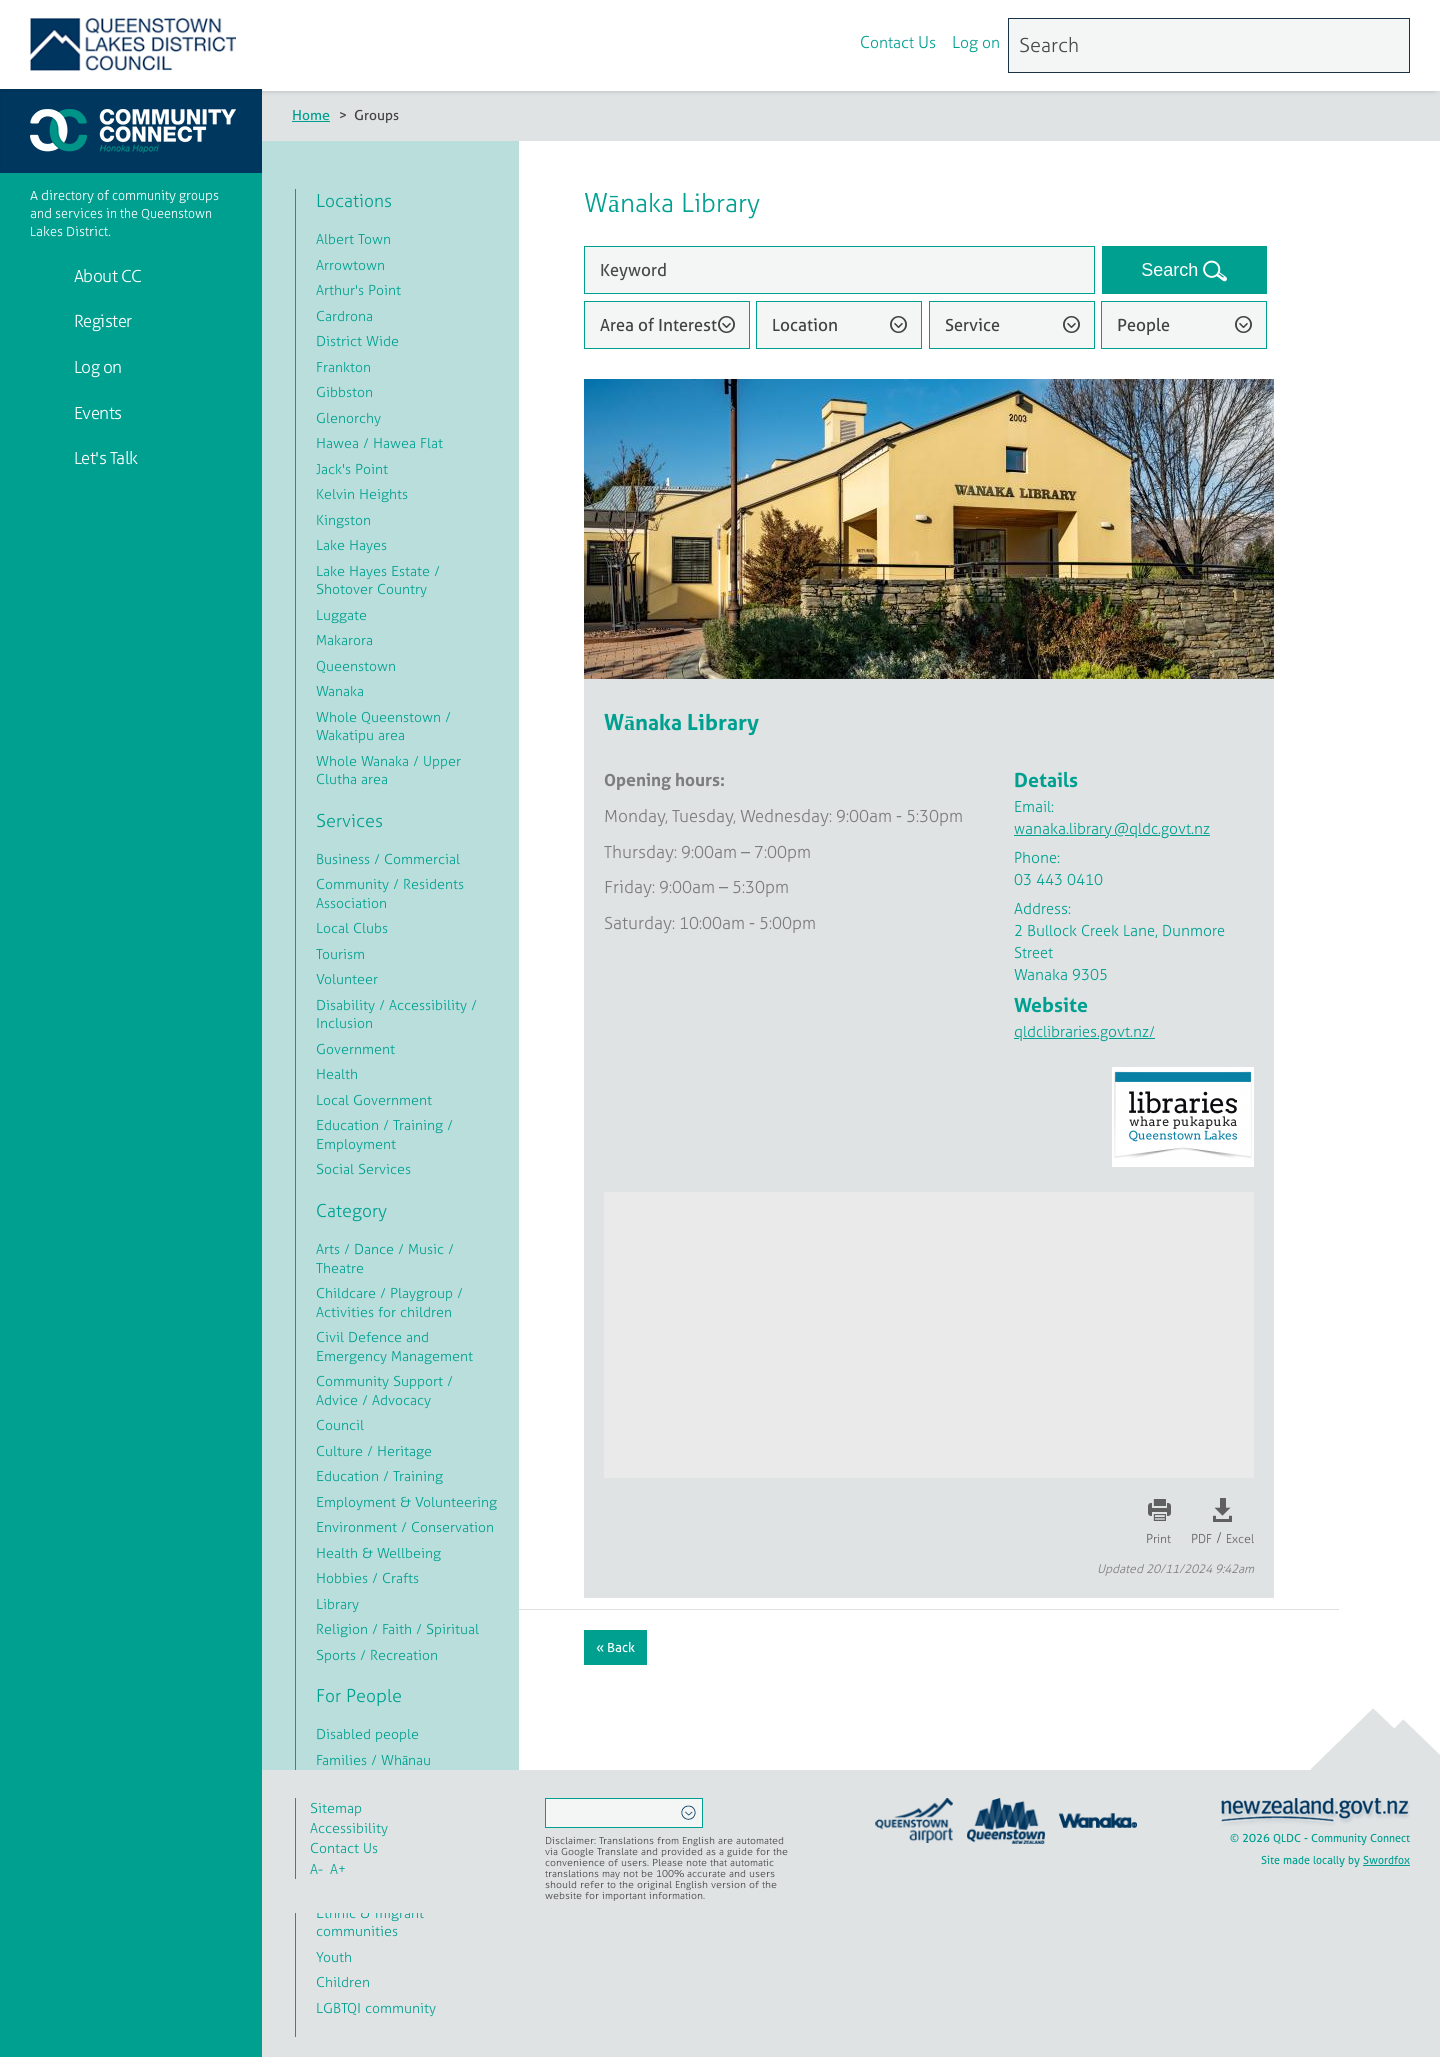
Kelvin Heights (362, 493)
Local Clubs (352, 927)
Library (337, 1603)
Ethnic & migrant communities (370, 1922)
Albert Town (353, 238)
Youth (334, 1956)
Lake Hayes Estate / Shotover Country (378, 580)
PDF (1201, 1539)
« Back (615, 1647)
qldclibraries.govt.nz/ (1084, 1031)
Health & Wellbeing (378, 1552)
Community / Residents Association (390, 893)
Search (1172, 270)
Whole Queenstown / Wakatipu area (383, 726)
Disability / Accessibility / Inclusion (396, 1014)
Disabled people (367, 1733)
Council (340, 1424)
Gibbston (344, 391)
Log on (976, 43)
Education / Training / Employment (384, 1134)
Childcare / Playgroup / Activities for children (389, 1302)
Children (343, 1981)
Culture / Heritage (374, 1450)
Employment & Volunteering (406, 1501)
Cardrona (344, 315)
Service (972, 324)
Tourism (340, 953)
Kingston (343, 519)
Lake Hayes (351, 544)
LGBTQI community (376, 2007)
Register (101, 320)
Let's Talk (104, 457)
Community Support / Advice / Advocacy (384, 1390)
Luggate (341, 614)
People (1143, 324)
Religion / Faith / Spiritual (397, 1628)
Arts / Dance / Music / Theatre (385, 1258)
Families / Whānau (373, 1759)
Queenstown (356, 665)
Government (355, 1048)
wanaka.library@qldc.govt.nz (1112, 828)
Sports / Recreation (377, 1654)
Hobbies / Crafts (367, 1577)
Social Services (363, 1168)
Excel (1240, 1539)
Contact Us (898, 43)
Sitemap (336, 1807)
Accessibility (349, 1827)
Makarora (344, 639)
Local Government (374, 1099)
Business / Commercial (388, 858)
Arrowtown (350, 264)
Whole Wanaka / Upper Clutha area (388, 770)
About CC (106, 275)
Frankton (343, 366)
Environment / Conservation (405, 1526)
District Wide (357, 340)
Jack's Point (352, 468)
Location (805, 324)
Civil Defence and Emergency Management (394, 1346)
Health (337, 1073)
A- (316, 1868)
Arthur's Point (358, 289)
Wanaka (340, 690)
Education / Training (379, 1475)
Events (96, 412)
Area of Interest (658, 324)
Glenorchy (348, 417)
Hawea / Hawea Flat (379, 442)
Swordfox (1386, 1860)
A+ (338, 1868)
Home (311, 114)
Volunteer (347, 978)
